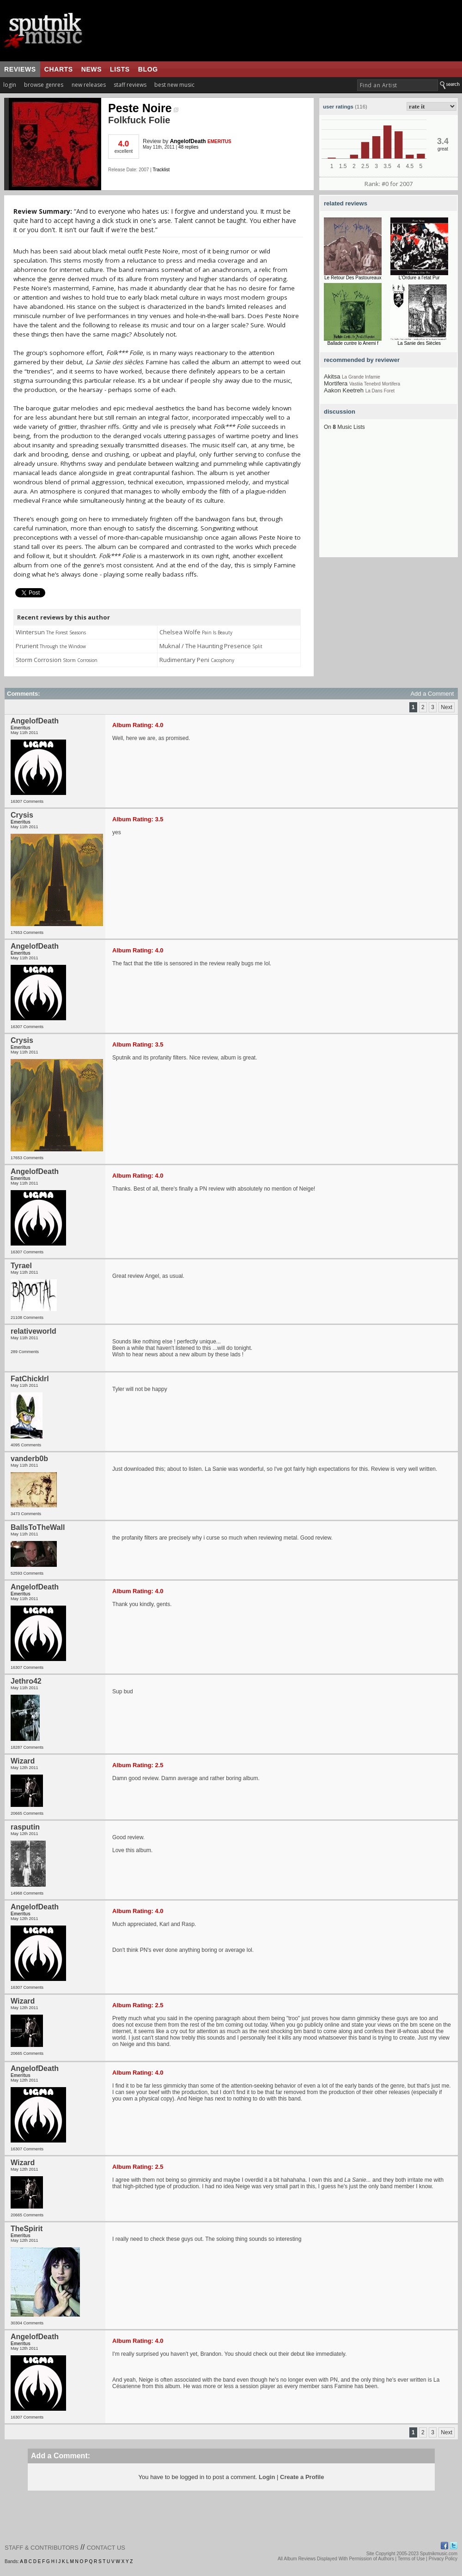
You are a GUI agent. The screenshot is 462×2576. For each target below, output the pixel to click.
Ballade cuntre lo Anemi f (352, 343)
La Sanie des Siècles (419, 343)
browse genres (43, 85)
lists (120, 69)
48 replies (188, 147)
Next (446, 707)
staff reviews (130, 85)
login (9, 85)
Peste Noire (143, 108)
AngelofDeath (188, 141)
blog (148, 69)
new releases (89, 85)
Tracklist (161, 169)
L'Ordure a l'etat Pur (419, 277)
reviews (20, 69)
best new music (174, 85)
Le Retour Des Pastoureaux (352, 277)
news (91, 69)
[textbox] (397, 85)
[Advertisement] (388, 499)
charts (58, 69)
